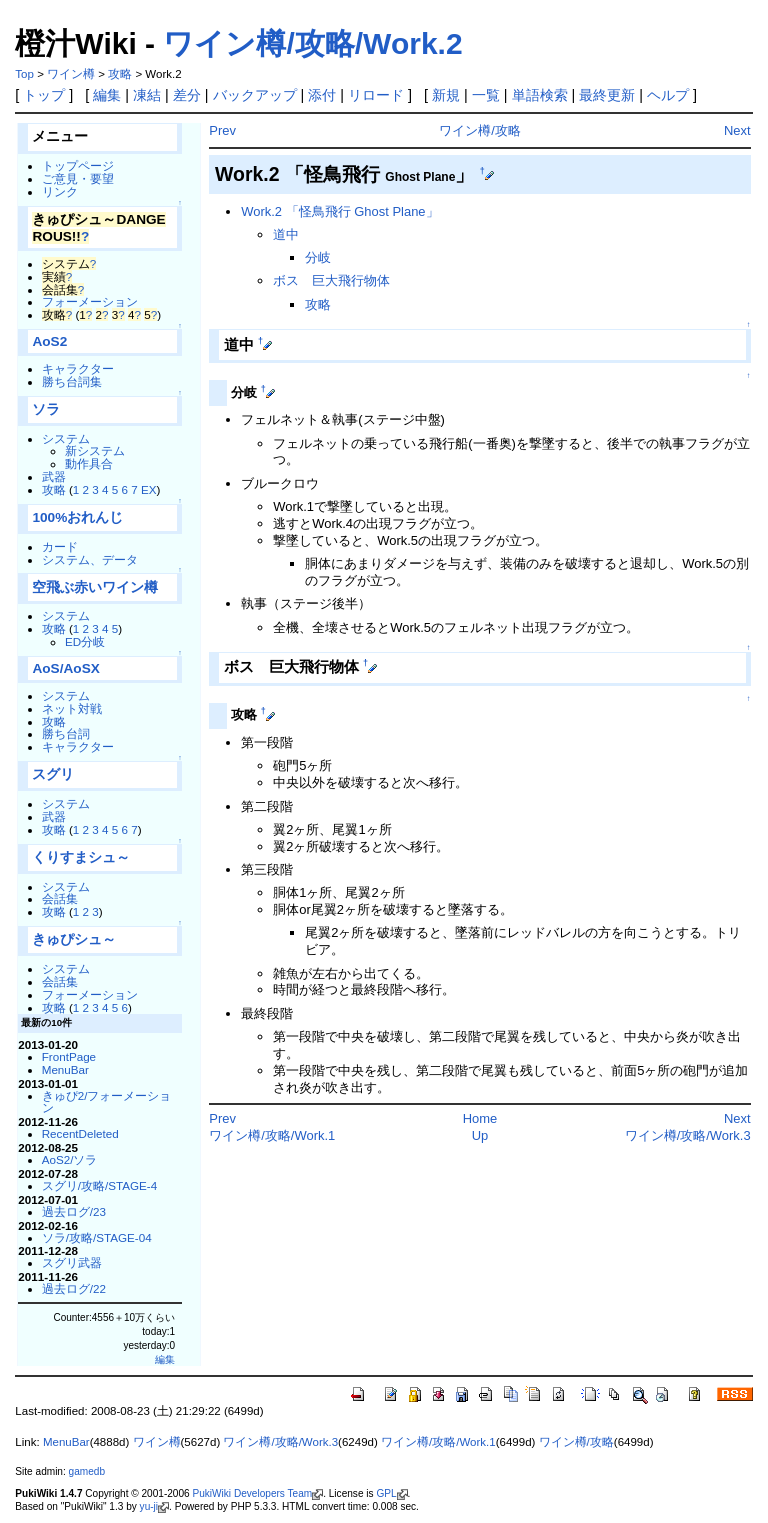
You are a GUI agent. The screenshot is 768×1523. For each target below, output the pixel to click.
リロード (376, 95)
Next (737, 130)
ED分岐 (85, 641)
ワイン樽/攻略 (480, 130)
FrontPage (69, 1056)
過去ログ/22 (74, 1288)
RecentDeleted (80, 1133)
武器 (54, 476)
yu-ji (149, 1506)
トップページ (78, 165)
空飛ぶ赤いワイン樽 (95, 587)
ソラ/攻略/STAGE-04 (97, 1237)
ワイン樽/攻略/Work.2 (312, 43)
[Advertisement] (443, 1201)
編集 (107, 95)
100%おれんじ (77, 517)
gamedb (87, 1471)
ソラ (46, 409)
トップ (44, 95)
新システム (95, 450)
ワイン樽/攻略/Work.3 (688, 1135)
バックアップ (255, 95)
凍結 (147, 95)
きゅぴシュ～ (74, 939)
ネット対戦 (72, 708)
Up (480, 1135)
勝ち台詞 (66, 733)
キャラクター (78, 368)
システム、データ (90, 559)
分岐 (318, 257)
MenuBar (65, 1069)
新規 (446, 95)
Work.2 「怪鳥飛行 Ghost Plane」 (339, 211)
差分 (187, 95)
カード (60, 546)
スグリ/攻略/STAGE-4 (100, 1185)
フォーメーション (90, 301)
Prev (222, 130)
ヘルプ (668, 95)
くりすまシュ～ (81, 857)
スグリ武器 (72, 1262)
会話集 (60, 898)
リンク (60, 191)
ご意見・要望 (78, 178)
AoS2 (49, 341)
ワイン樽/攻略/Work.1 (272, 1135)
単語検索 (540, 95)
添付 (322, 95)
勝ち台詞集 (72, 381)
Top (24, 74)
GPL (386, 1493)
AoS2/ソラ (70, 1159)
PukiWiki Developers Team (252, 1493)
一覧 (486, 95)
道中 (286, 234)
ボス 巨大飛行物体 (331, 280)
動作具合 (89, 463)
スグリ (53, 774)
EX (149, 489)
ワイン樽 (71, 74)
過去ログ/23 (74, 1211)
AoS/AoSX (65, 668)
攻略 (120, 74)
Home (480, 1118)
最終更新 (607, 95)
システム (66, 438)
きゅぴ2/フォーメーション (107, 1102)
